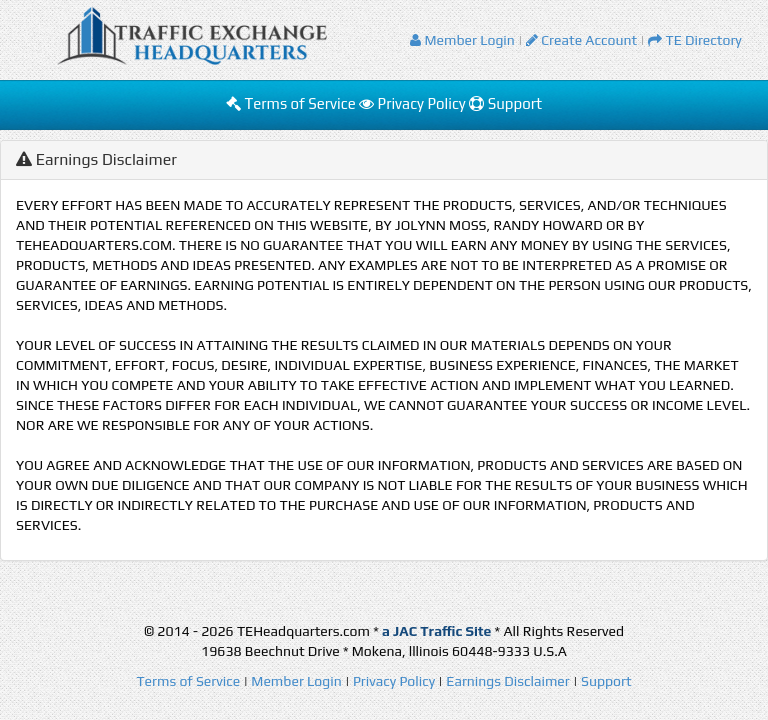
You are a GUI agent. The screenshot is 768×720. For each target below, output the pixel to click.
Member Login (462, 40)
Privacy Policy (414, 103)
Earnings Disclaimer (508, 681)
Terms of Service (292, 103)
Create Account (581, 40)
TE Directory (695, 40)
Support (505, 103)
